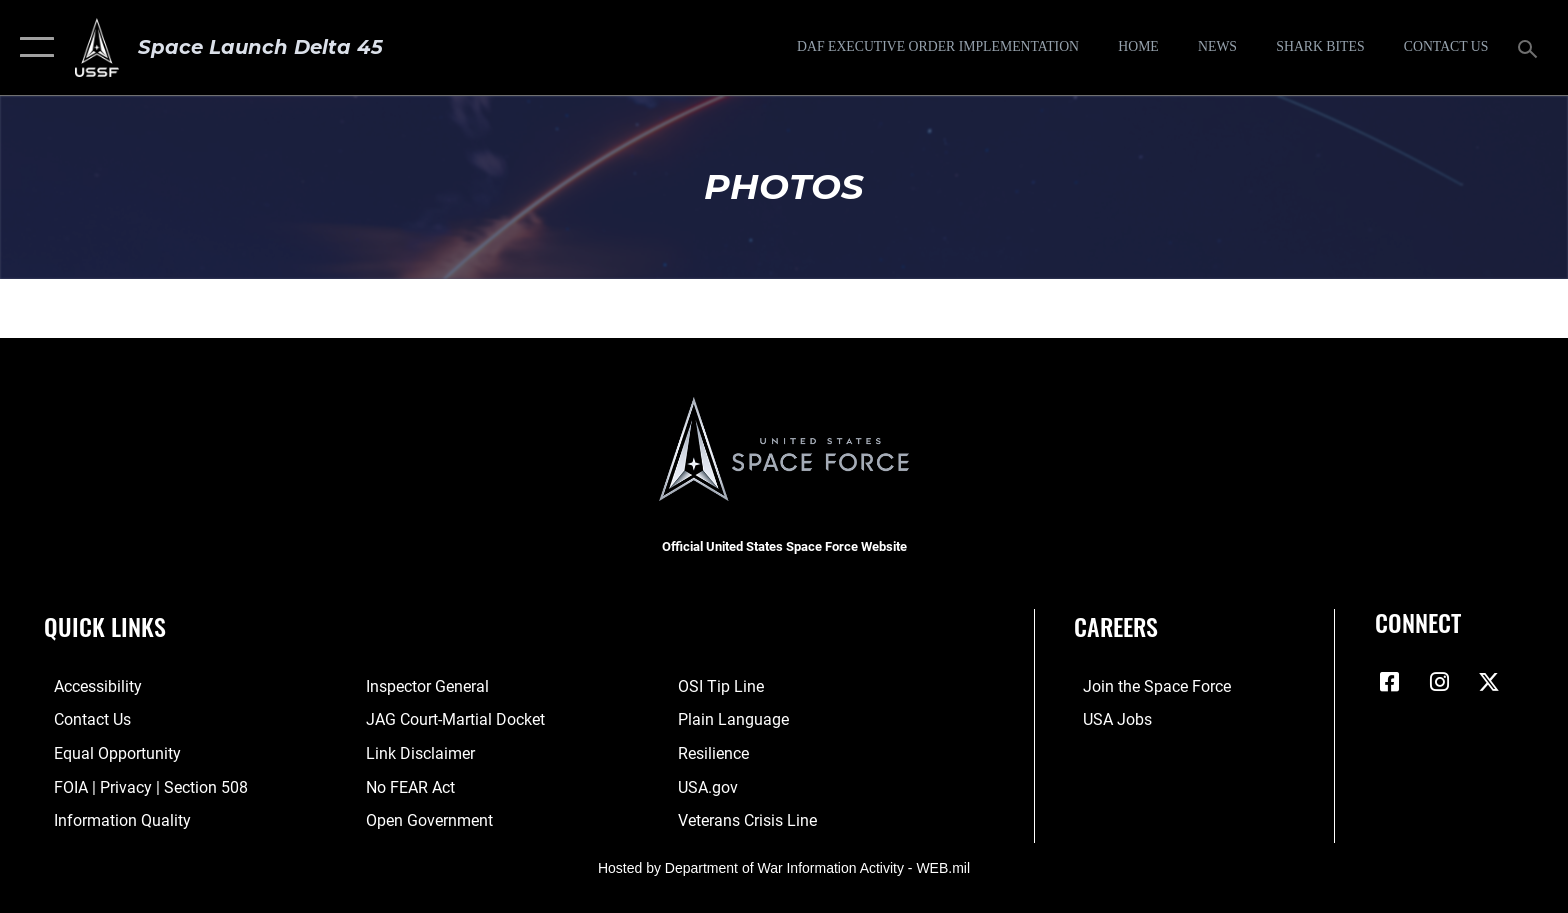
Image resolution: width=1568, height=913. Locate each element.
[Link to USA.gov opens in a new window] (711, 786)
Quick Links (105, 626)
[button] (32, 47)
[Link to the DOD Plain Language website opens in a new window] (736, 719)
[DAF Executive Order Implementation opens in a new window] (937, 47)
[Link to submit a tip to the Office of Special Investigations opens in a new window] (724, 686)
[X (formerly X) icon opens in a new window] (1489, 682)
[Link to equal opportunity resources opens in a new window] (107, 752)
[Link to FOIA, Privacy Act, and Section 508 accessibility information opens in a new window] (141, 786)
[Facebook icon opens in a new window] (1390, 682)
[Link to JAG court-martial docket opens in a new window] (452, 719)
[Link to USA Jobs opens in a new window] (1108, 719)
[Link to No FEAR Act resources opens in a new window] (407, 786)
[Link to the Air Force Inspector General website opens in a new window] (424, 686)
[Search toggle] (1530, 47)
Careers (1116, 626)
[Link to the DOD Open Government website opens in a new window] (426, 819)
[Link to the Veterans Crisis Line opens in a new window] (750, 819)
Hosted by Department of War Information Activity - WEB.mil (784, 867)
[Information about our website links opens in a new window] (417, 752)
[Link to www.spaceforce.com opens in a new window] (1148, 686)
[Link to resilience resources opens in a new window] (716, 752)
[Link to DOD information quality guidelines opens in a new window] (112, 819)
